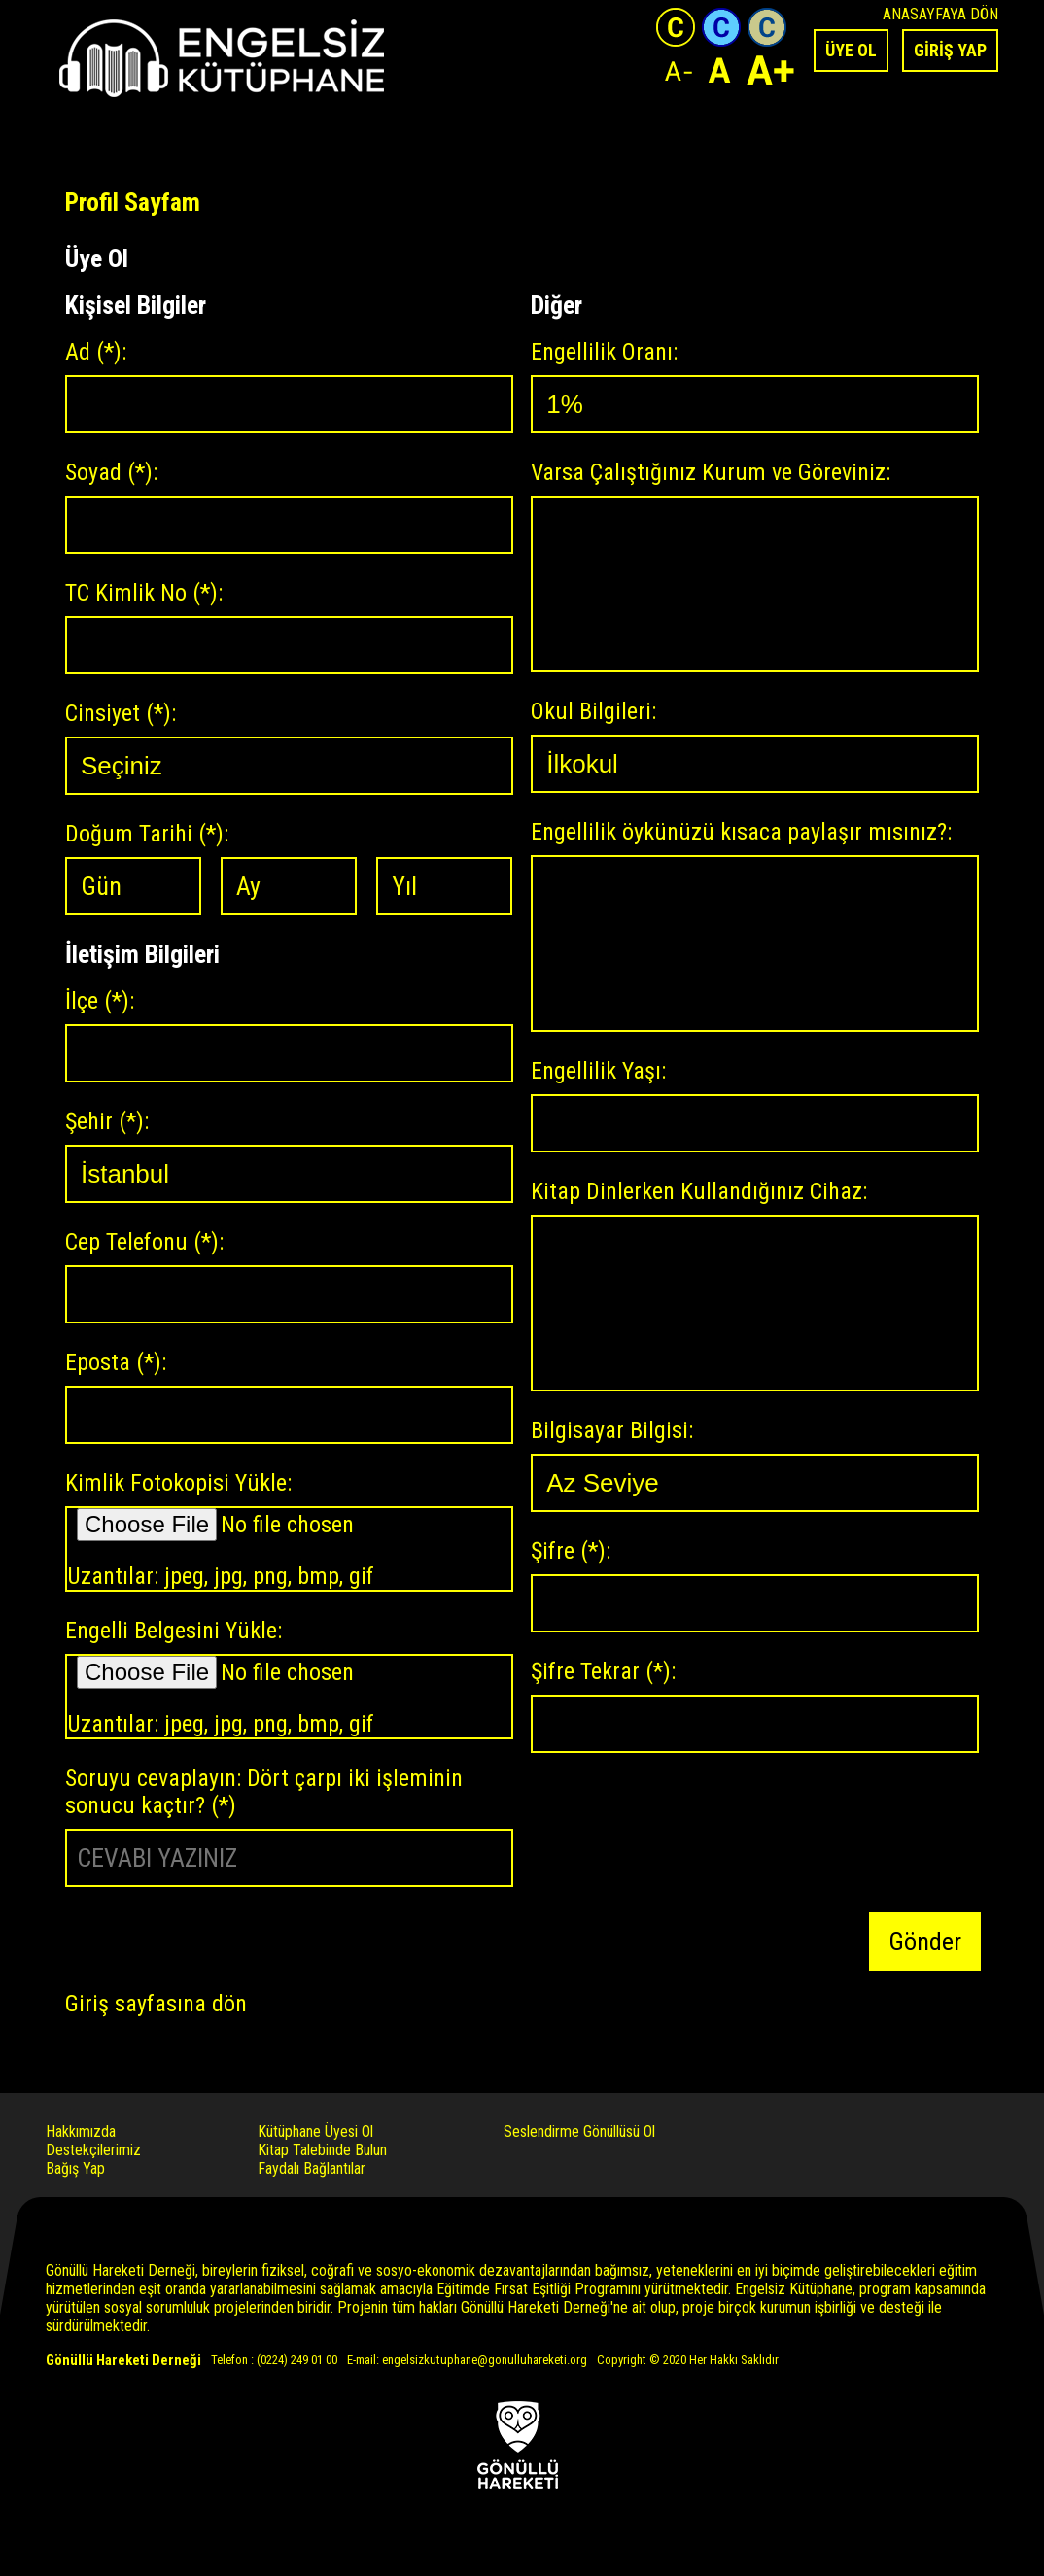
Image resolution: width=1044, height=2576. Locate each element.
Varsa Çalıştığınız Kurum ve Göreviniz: (710, 472)
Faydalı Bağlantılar (311, 2168)
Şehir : (107, 1121)
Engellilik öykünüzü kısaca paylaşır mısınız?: (741, 831)
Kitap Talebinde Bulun (322, 2150)
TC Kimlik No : (144, 592)
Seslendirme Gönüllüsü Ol (579, 2131)
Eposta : (115, 1362)
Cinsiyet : (120, 713)
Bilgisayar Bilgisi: (612, 1430)
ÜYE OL (851, 50)
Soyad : (111, 472)
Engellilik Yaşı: (598, 1070)
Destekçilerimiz (93, 2150)
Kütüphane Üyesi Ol (315, 2131)
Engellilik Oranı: (604, 351)
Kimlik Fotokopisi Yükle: (178, 1482)
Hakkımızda (81, 2131)
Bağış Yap (75, 2168)
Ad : (95, 351)
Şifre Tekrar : (603, 1671)
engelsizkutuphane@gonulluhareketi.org (484, 2360)
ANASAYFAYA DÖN (940, 14)
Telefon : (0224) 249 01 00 (274, 2360)
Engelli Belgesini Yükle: (173, 1630)
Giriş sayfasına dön (156, 2003)
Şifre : (570, 1550)
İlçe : (99, 1000)
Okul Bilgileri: (593, 711)
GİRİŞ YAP (950, 50)
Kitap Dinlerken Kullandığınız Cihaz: (699, 1191)
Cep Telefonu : (144, 1241)
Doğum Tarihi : (146, 833)
